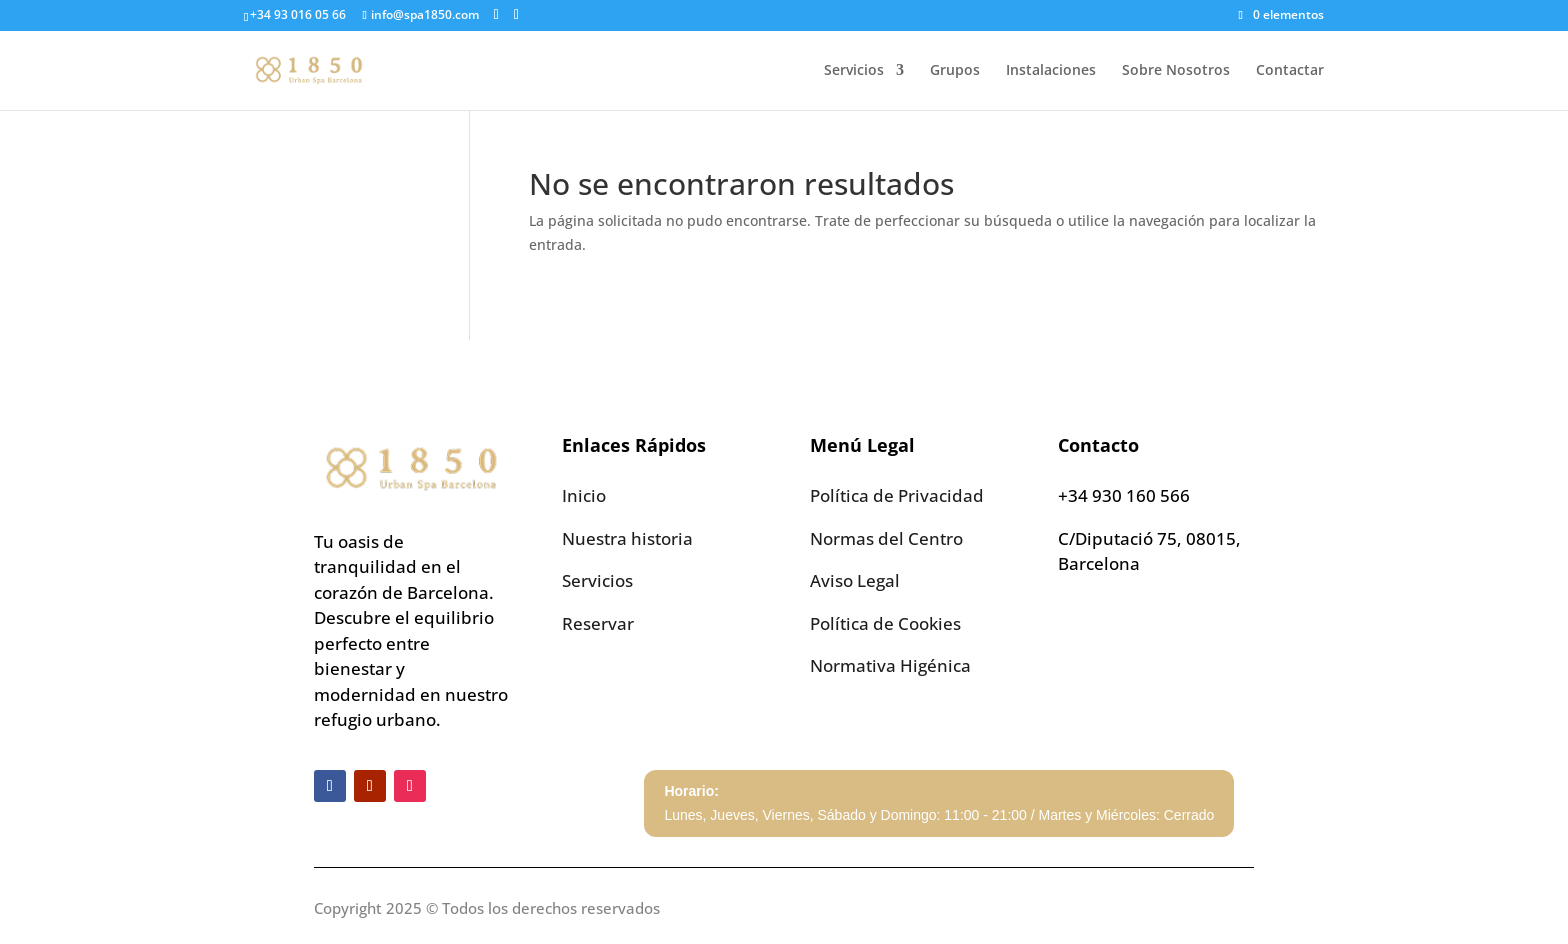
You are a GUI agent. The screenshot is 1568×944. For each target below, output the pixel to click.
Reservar (598, 623)
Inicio (584, 495)
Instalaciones (1051, 71)
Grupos (955, 71)
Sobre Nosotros (1176, 71)
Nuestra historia (627, 538)
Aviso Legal (855, 580)
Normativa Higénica (890, 665)
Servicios (854, 71)
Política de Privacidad (897, 495)
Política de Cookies (885, 623)
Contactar (1290, 71)
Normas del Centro (886, 538)
